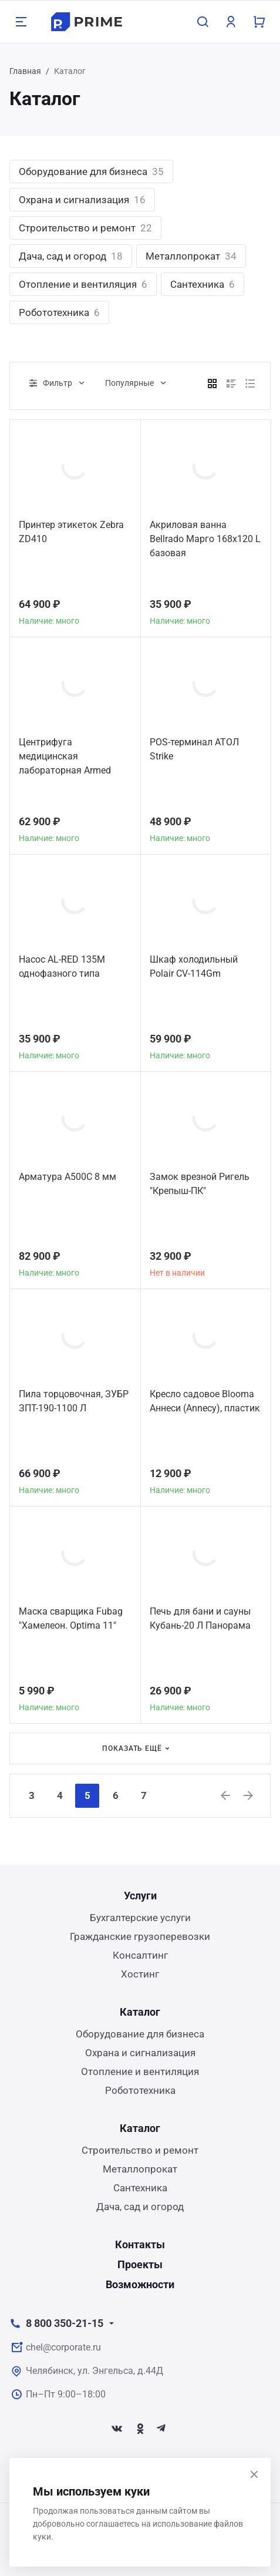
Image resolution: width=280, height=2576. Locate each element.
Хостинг (140, 1974)
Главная (25, 71)
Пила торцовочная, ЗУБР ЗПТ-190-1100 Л (74, 1401)
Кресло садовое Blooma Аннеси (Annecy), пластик (205, 1401)
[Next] (249, 1795)
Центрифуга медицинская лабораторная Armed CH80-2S (65, 758)
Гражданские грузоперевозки (140, 1936)
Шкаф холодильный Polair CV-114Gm (194, 966)
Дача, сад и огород (71, 256)
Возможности (140, 2284)
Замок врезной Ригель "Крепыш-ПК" (199, 1183)
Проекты (140, 2264)
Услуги (140, 1895)
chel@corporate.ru (63, 2347)
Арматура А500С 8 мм (67, 1176)
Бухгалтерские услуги (140, 1917)
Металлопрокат (191, 256)
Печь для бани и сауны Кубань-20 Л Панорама (200, 1618)
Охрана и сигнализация (82, 200)
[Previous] (226, 1795)
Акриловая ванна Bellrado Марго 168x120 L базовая (205, 539)
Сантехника (202, 284)
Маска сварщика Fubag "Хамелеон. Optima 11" (71, 1618)
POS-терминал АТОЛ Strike (194, 749)
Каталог (140, 2012)
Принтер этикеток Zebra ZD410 (71, 531)
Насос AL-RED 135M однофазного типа (62, 966)
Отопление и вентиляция (83, 284)
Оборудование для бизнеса (91, 171)
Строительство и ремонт (85, 228)
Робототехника (59, 312)
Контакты (140, 2244)
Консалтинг (140, 1955)
